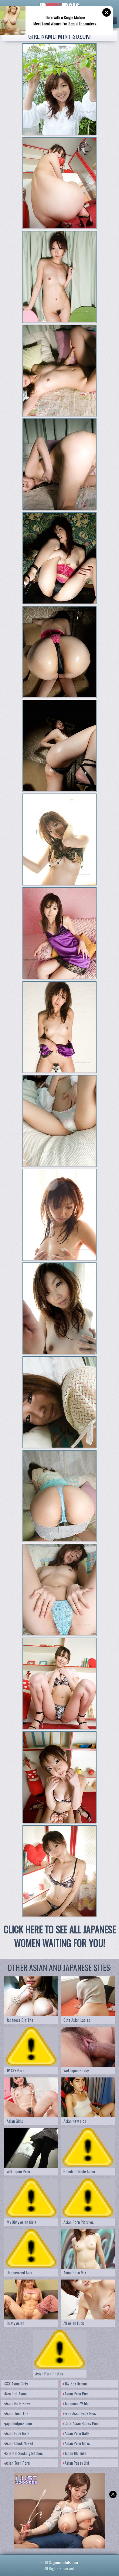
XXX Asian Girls (16, 2384)
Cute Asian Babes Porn (81, 2423)
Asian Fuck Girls (16, 2433)
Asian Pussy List (76, 2463)
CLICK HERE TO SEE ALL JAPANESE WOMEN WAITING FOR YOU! (60, 1936)
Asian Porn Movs (76, 2443)
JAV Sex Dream (75, 2384)
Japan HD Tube (75, 2453)
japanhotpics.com (18, 2423)
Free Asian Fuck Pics (79, 2413)
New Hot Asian (15, 2394)
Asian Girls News (17, 2403)
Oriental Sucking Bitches (23, 2453)
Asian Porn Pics (76, 2394)
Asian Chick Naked (18, 2443)
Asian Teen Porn (17, 2463)
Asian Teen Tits (16, 2413)
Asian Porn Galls (76, 2433)
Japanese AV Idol (76, 2403)
